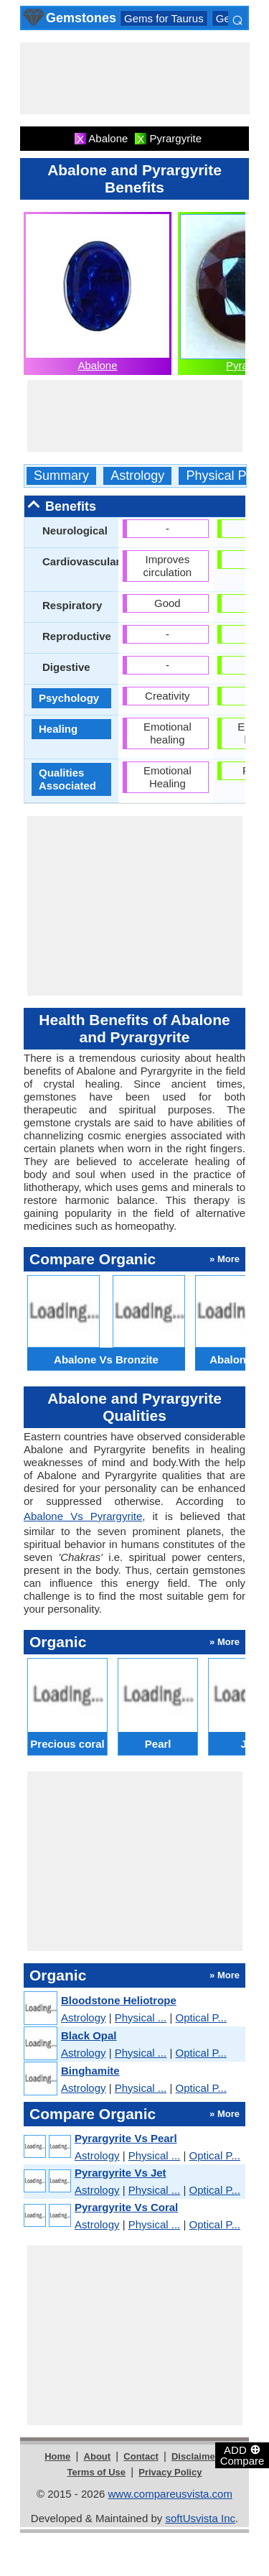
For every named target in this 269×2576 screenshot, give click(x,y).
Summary (61, 476)
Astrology (137, 476)
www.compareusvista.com (170, 2494)
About (97, 2456)
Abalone (97, 365)
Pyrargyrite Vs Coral (126, 2207)
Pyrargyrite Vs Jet (120, 2173)
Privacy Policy (170, 2472)
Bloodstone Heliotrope (118, 2000)
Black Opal (89, 2035)
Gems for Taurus (164, 18)
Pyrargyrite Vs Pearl (126, 2138)
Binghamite (90, 2071)
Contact (140, 2456)
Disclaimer (195, 2456)
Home (57, 2456)
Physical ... (141, 2017)
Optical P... (201, 2017)
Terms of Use (96, 2472)
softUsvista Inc (200, 2518)
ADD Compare (242, 2454)
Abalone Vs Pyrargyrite (83, 1516)
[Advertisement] (135, 78)
